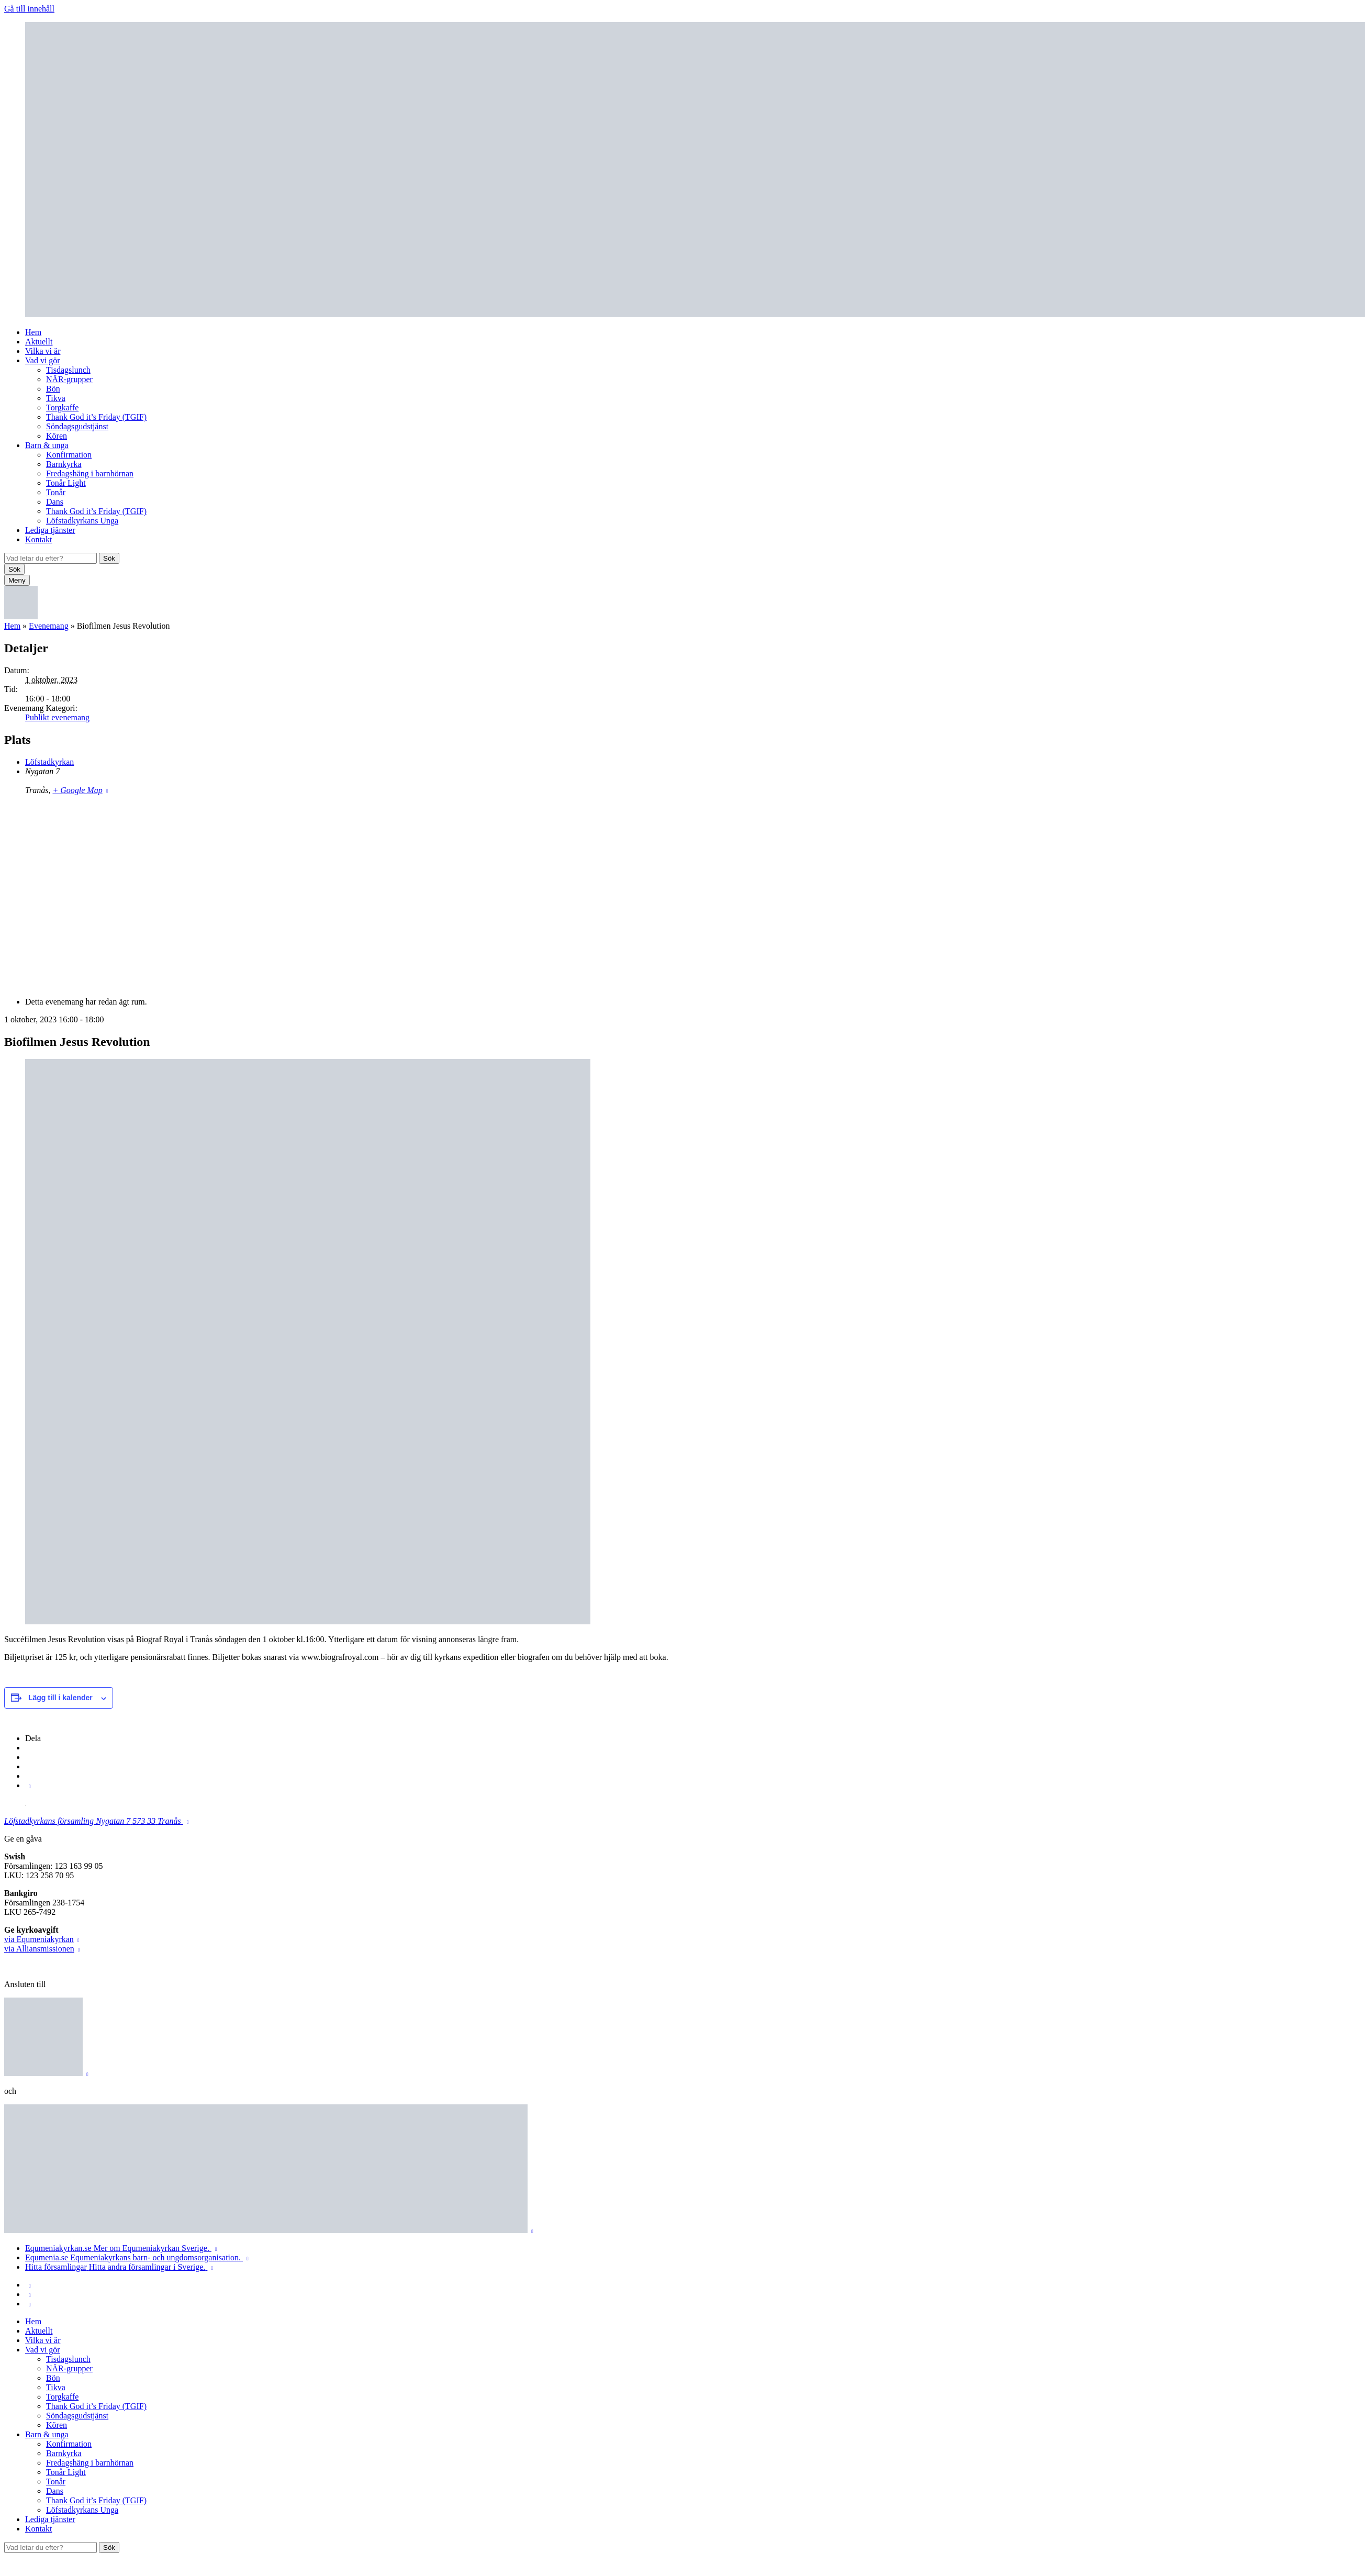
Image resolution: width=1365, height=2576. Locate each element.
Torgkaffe (62, 407)
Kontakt (38, 539)
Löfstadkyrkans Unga (82, 520)
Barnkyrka (64, 464)
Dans (54, 501)
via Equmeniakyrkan (39, 1939)
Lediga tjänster (50, 530)
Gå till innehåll (29, 8)
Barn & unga (47, 445)
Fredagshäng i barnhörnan (89, 473)
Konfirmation (69, 454)
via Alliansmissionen (39, 1948)
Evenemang (49, 625)
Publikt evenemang (57, 717)
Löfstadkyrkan (49, 761)
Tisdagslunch (68, 369)
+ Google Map (77, 790)
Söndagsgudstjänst (77, 426)
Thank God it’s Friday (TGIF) (96, 416)
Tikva (55, 398)
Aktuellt (38, 341)
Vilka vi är (42, 351)
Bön (53, 388)
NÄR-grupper (69, 379)
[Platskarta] (682, 895)
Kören (56, 435)
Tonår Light (66, 482)
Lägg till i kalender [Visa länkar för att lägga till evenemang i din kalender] (60, 1697)
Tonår (55, 492)
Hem (33, 332)
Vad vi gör (42, 360)
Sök (109, 558)
